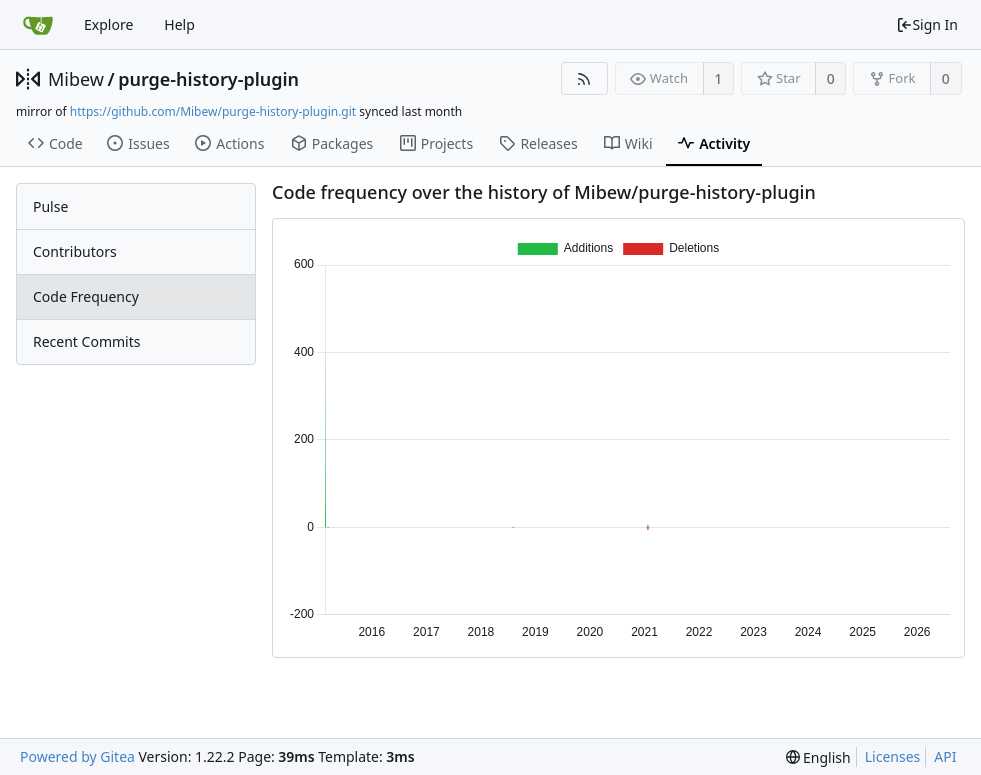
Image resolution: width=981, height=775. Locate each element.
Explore (108, 24)
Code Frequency (86, 296)
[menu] (818, 757)
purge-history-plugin (208, 79)
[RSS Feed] (584, 78)
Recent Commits (86, 341)
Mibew (76, 79)
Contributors (75, 251)
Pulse (50, 206)
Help (179, 24)
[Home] (38, 25)
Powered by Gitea (77, 756)
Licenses (893, 756)
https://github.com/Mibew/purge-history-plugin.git (213, 111)
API (945, 756)
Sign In (927, 24)
